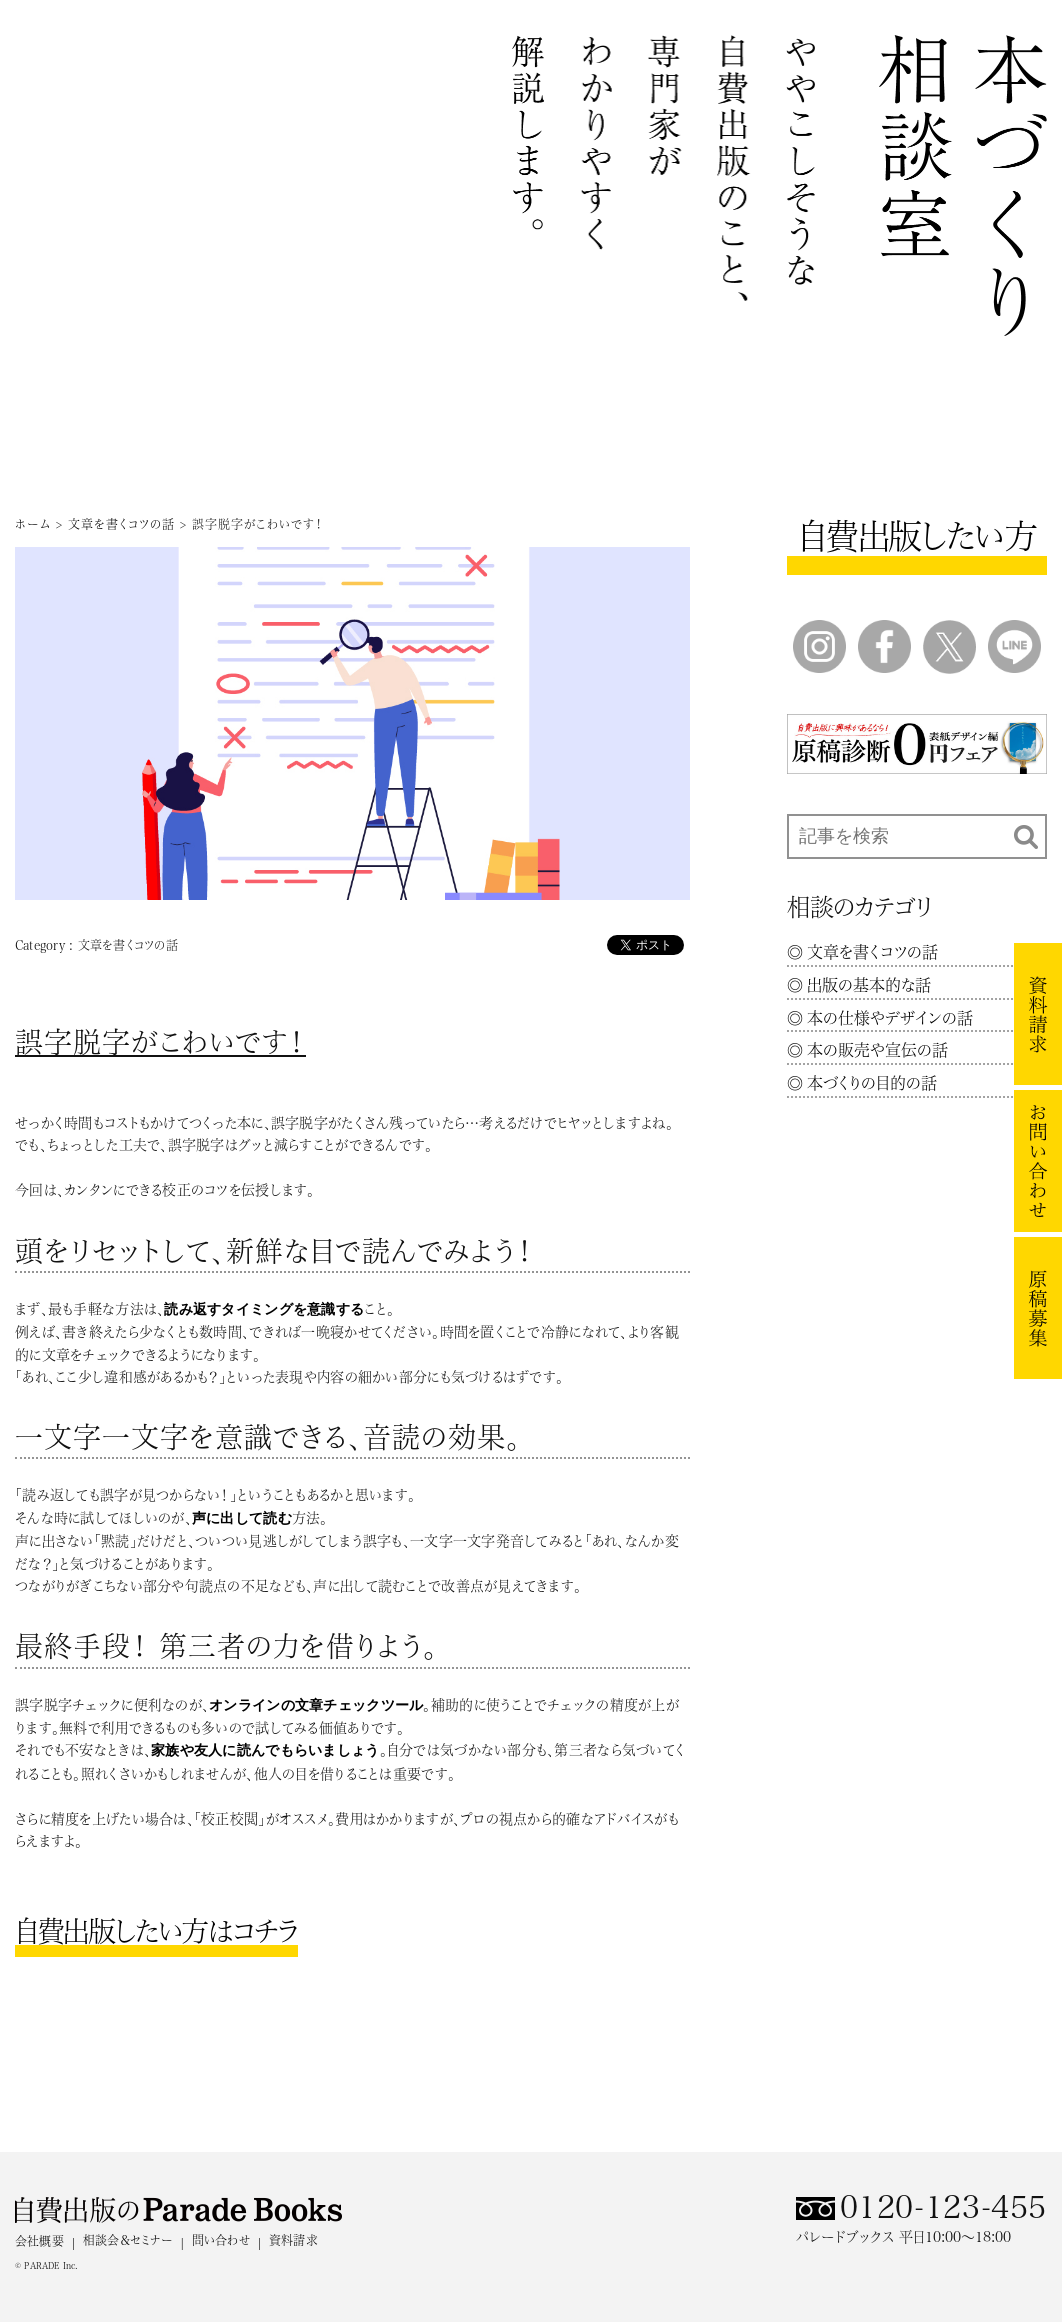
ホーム (33, 524)
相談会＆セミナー (128, 2240)
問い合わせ (221, 2240)
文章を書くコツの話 (121, 524)
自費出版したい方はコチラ (156, 1931)
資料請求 (293, 2240)
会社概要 (39, 2241)
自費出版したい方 (917, 536)
